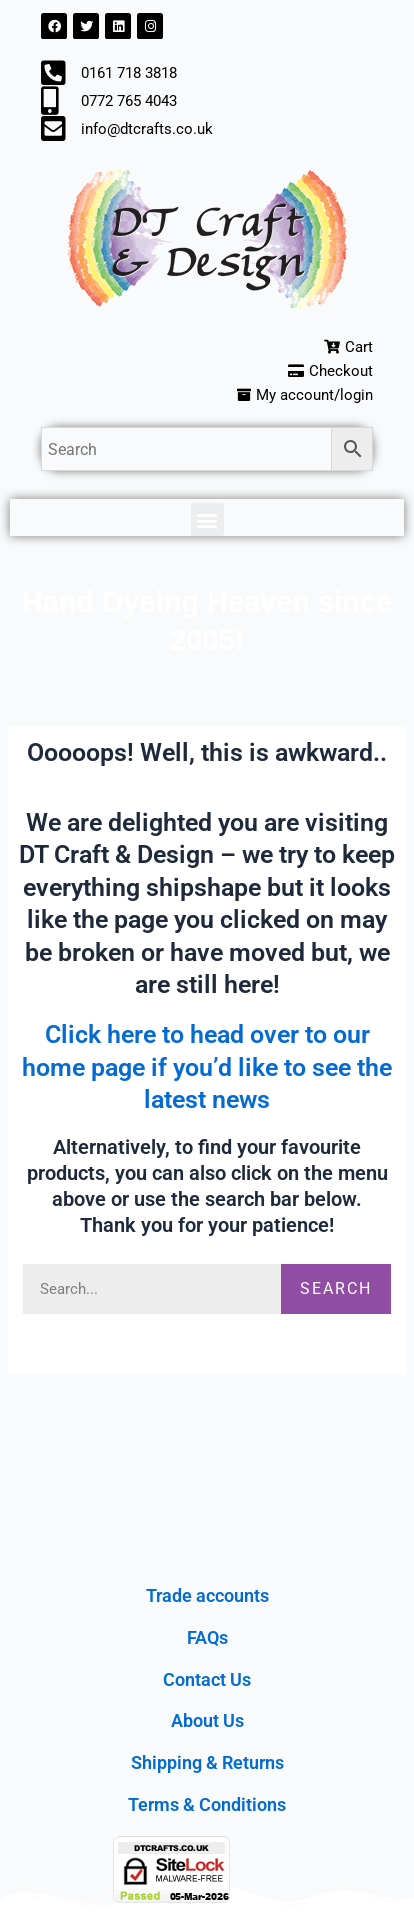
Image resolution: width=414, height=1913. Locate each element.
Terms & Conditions (207, 1804)
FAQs (207, 1637)
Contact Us (207, 1679)
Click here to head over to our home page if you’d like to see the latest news (207, 1067)
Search (336, 1288)
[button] (207, 519)
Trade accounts (207, 1595)
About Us (207, 1720)
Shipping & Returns (207, 1762)
